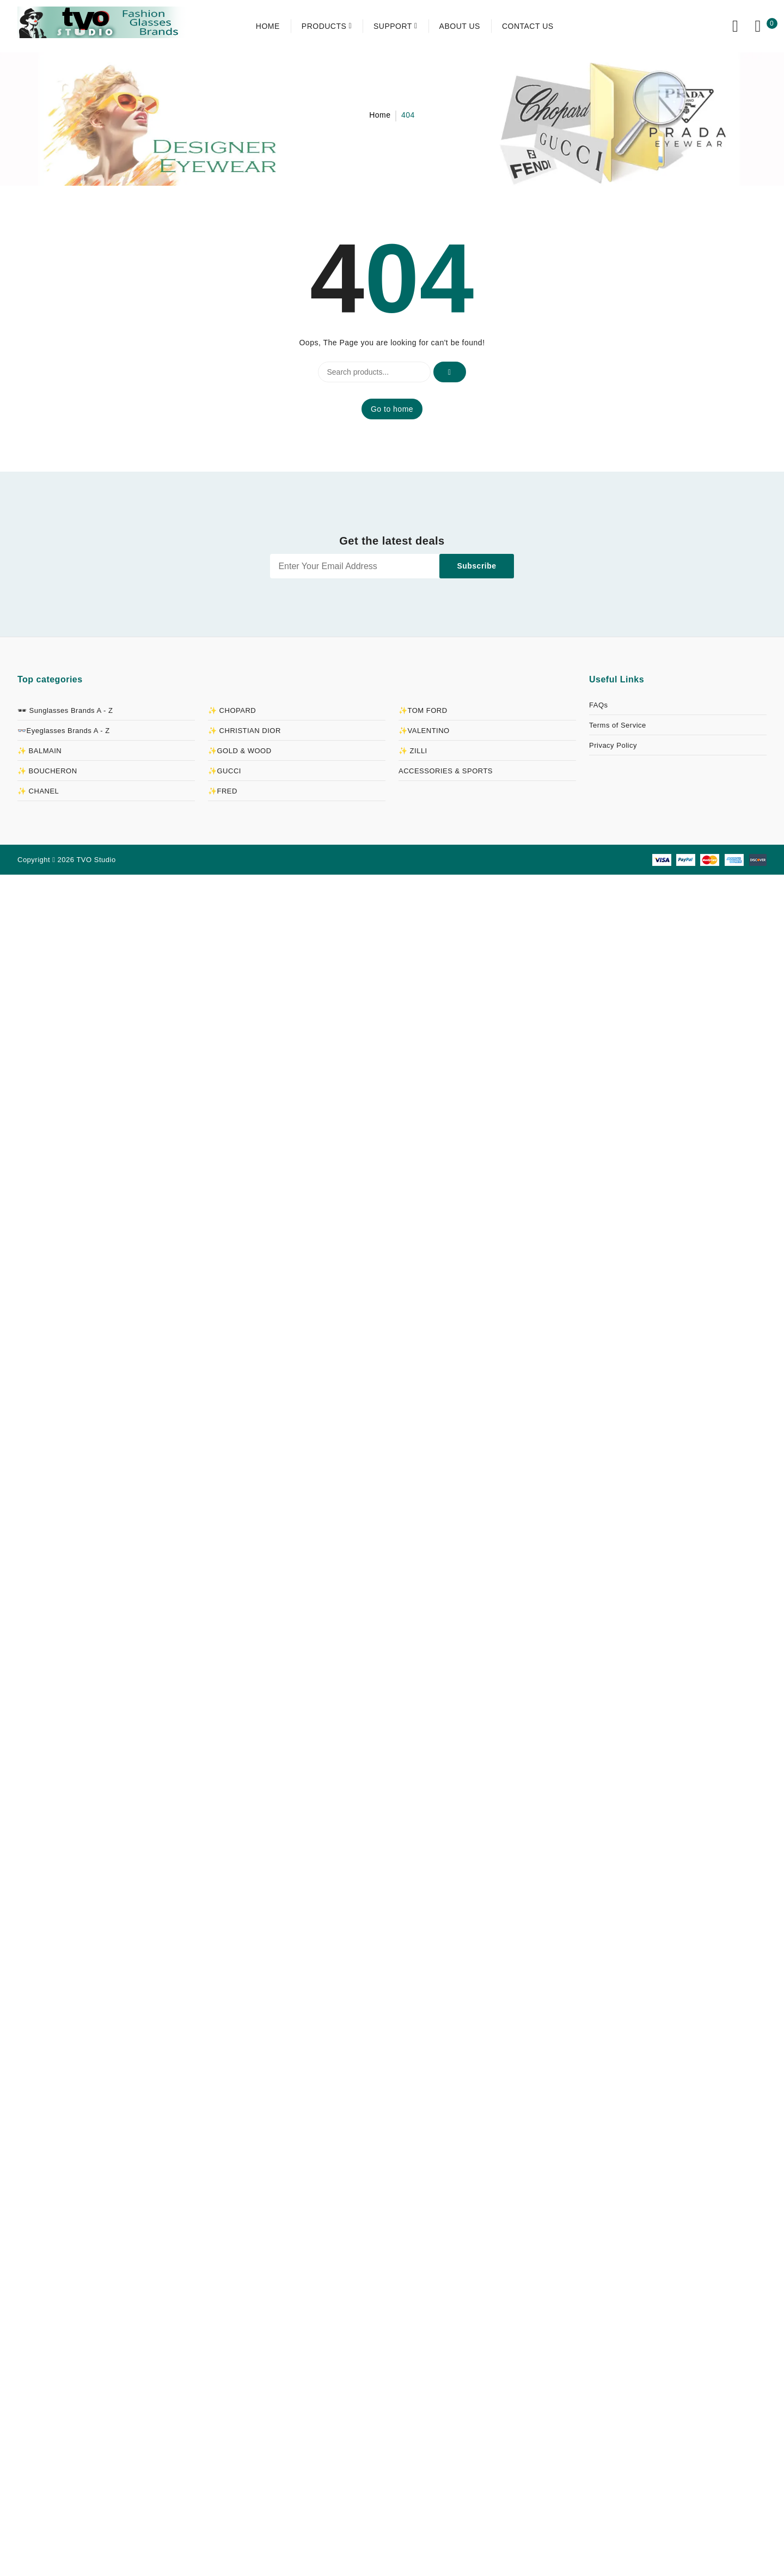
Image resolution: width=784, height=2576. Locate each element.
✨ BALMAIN (39, 751)
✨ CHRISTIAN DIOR (244, 731)
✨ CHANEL (38, 791)
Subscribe (476, 565)
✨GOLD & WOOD (240, 751)
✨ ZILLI (413, 751)
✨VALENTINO (424, 731)
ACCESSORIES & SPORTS (446, 771)
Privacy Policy (613, 745)
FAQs (598, 705)
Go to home (392, 409)
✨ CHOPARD (232, 710)
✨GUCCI (224, 771)
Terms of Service (617, 725)
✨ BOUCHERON (47, 771)
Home (379, 115)
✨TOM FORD (423, 710)
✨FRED (222, 791)
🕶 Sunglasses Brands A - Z (65, 710)
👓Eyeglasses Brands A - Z (63, 731)
